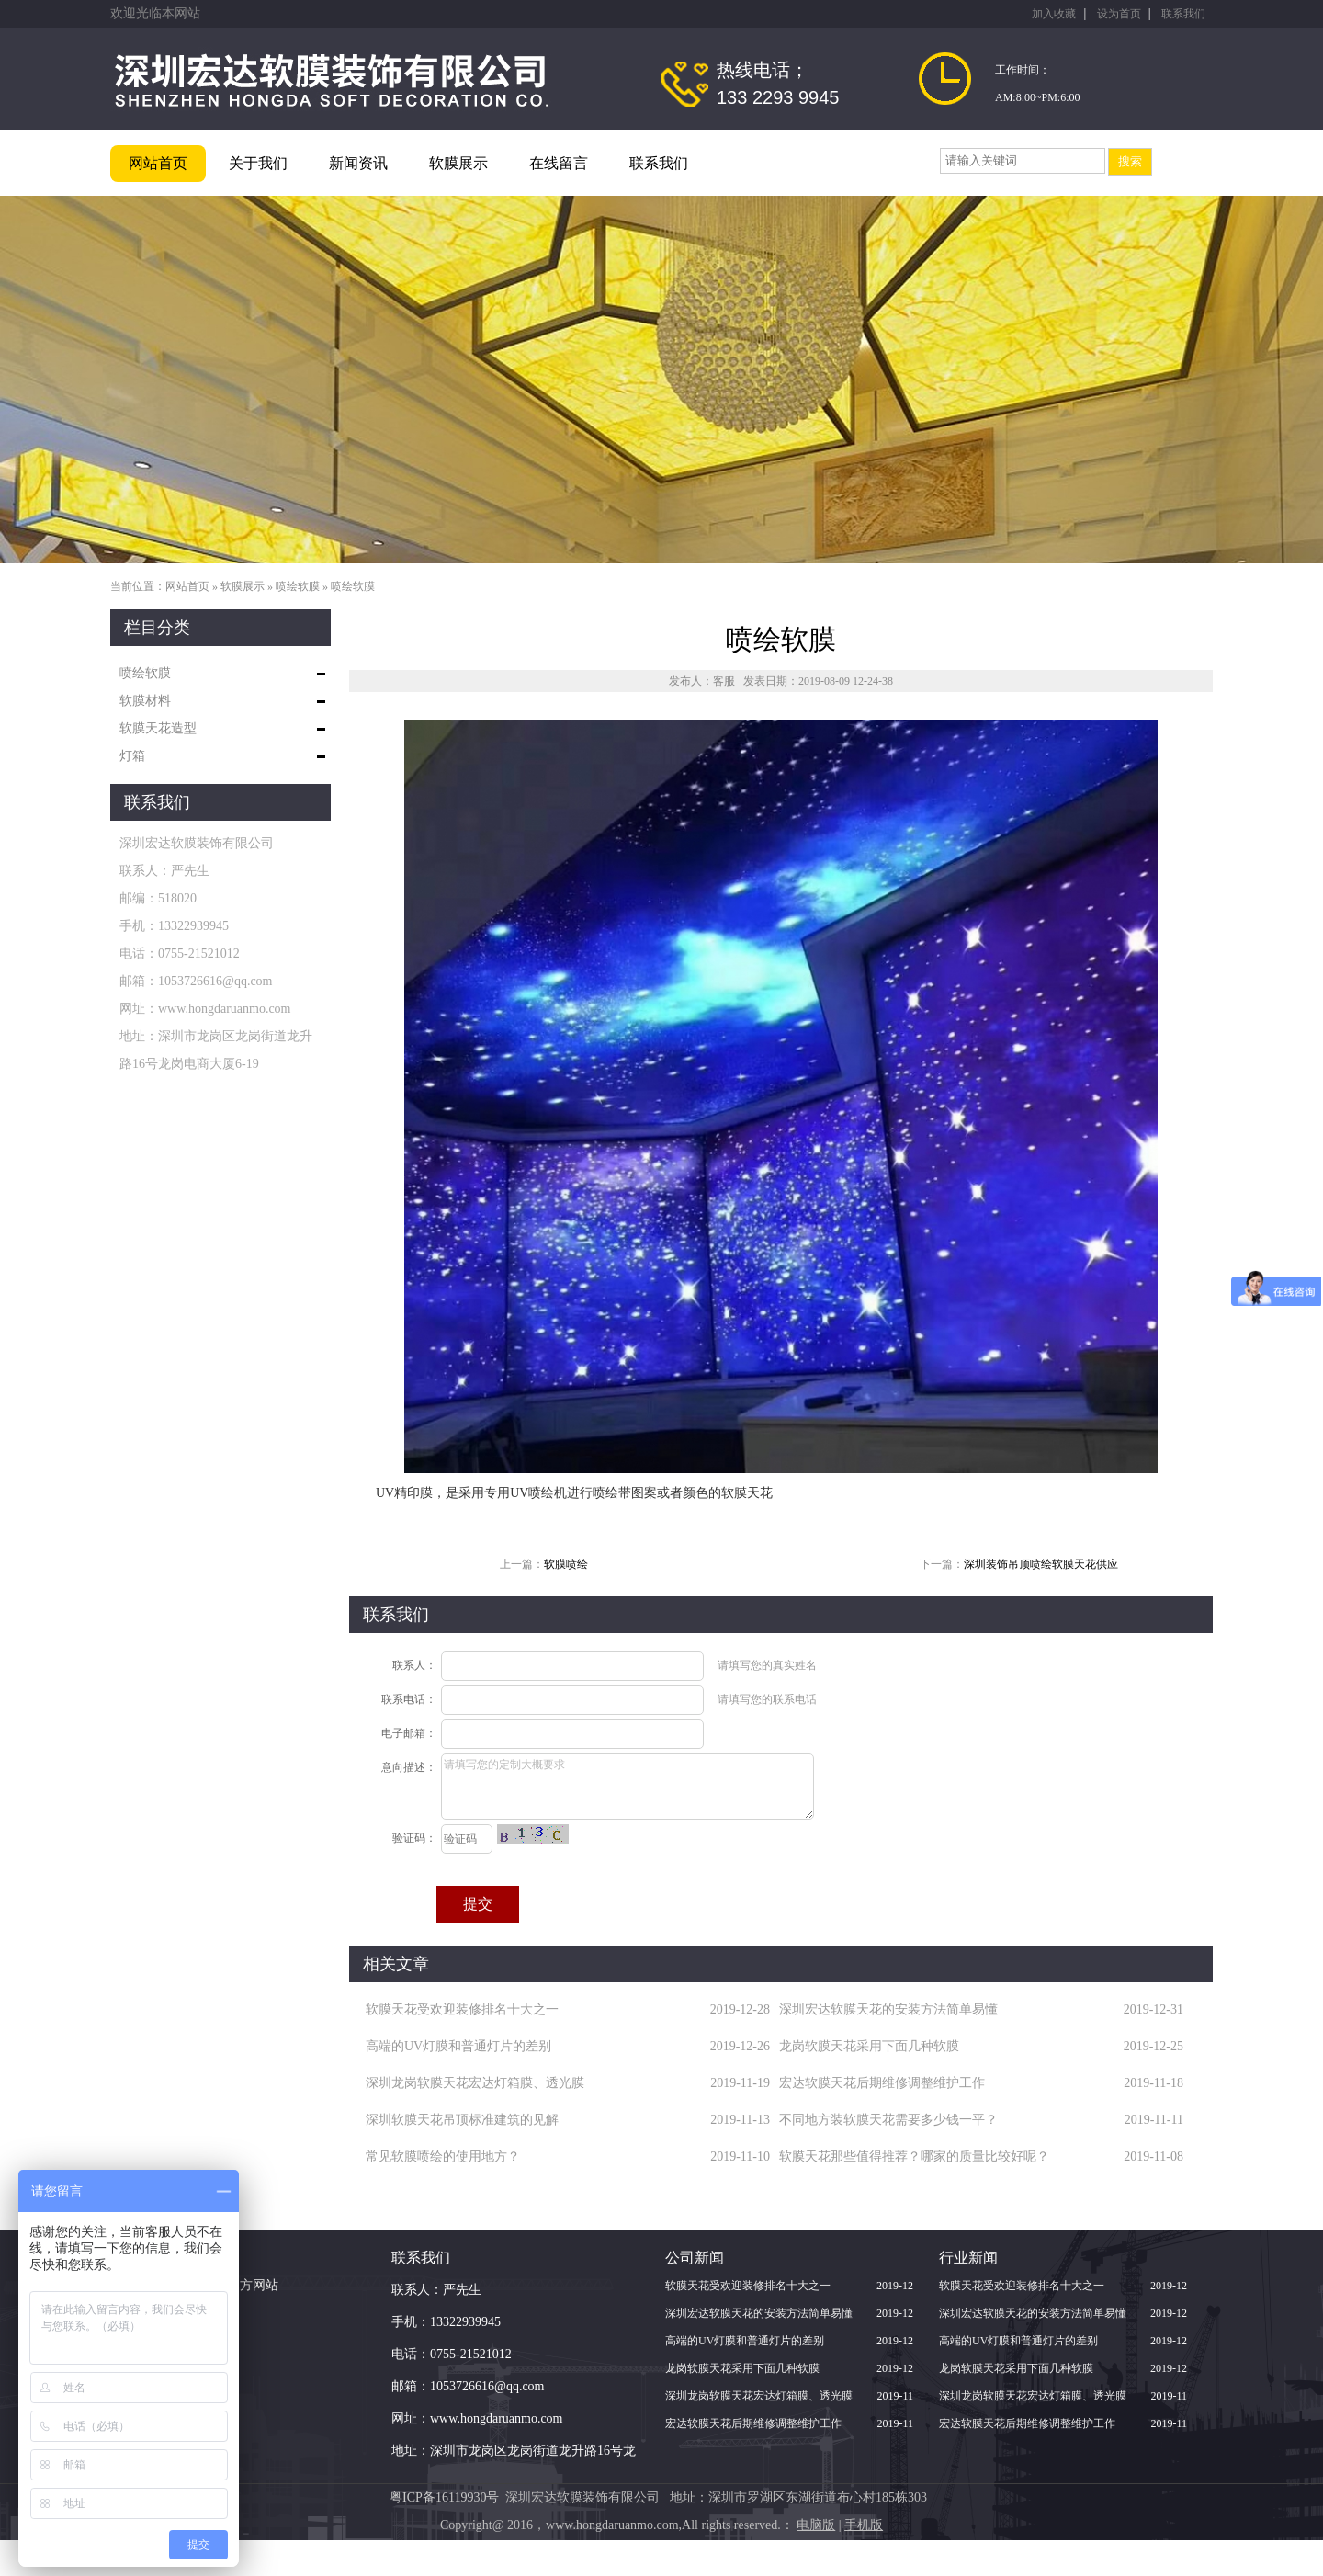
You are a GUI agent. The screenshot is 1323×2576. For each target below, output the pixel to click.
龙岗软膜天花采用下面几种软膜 (869, 2046)
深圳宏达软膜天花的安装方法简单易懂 (888, 2009)
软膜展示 (458, 163)
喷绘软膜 (298, 586)
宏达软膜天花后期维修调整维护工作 (882, 2083)
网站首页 (158, 163)
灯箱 (132, 756)
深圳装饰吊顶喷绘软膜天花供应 (1041, 1564)
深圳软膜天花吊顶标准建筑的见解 (462, 2120)
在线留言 (558, 163)
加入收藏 (1054, 13)
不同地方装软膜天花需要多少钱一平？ (888, 2120)
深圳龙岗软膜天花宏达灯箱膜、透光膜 (475, 2083)
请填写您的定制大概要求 (627, 1786)
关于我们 (258, 163)
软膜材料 (145, 701)
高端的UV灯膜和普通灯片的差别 (458, 2046)
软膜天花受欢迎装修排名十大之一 (462, 2009)
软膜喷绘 (566, 1564)
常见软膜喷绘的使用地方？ (443, 2156)
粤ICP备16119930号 (444, 2497)
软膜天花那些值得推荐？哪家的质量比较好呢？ (914, 2156)
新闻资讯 (358, 163)
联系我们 (1183, 13)
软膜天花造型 (158, 728)
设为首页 (1119, 13)
